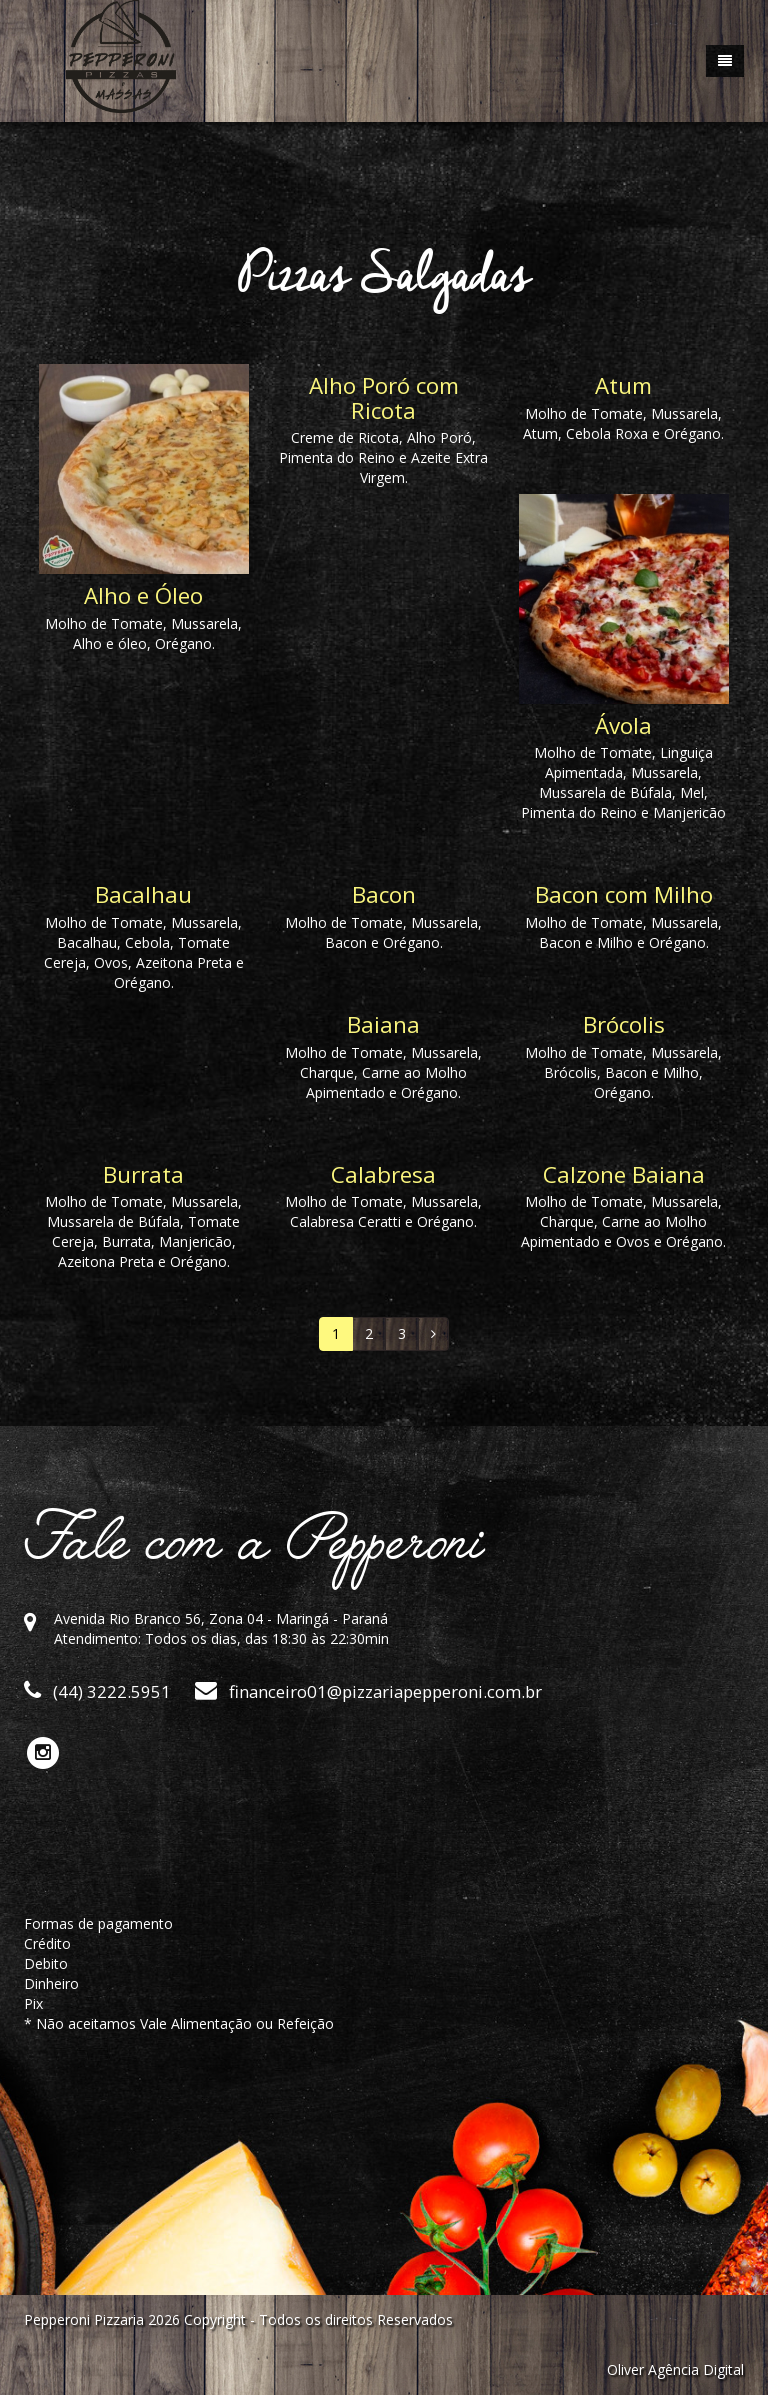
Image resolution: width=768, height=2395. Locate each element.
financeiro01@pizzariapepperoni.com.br (368, 1691)
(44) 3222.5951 (97, 1691)
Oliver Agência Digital (675, 2369)
